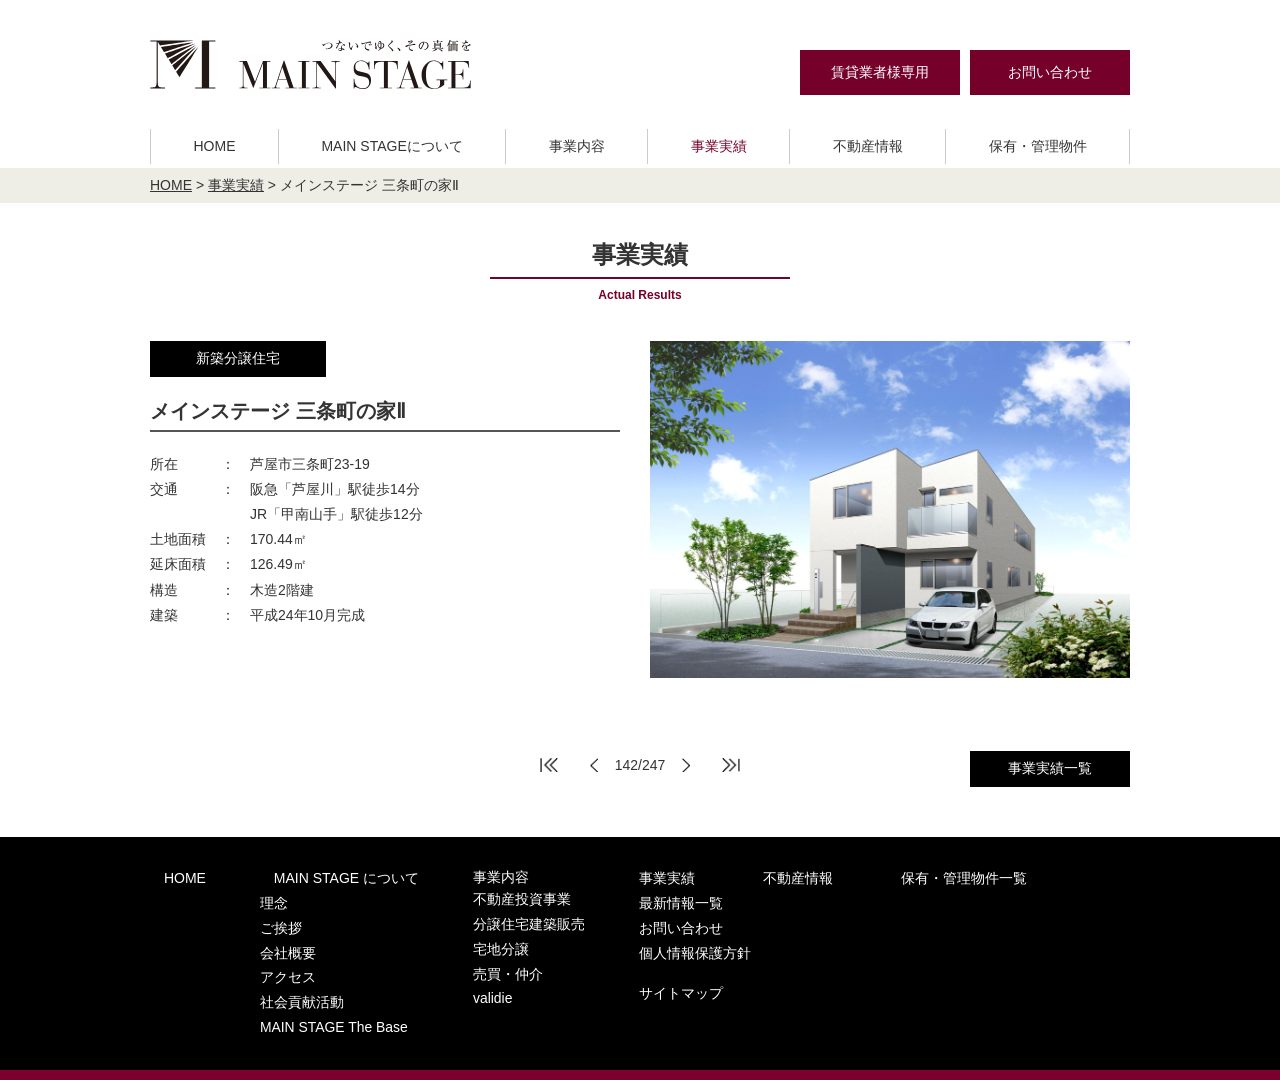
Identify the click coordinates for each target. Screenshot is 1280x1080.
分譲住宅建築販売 (469, 916)
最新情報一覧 (975, 877)
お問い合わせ (1050, 72)
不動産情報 (868, 146)
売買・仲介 (449, 955)
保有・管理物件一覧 (830, 877)
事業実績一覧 (1050, 768)
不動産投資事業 (462, 897)
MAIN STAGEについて (391, 146)
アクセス (258, 955)
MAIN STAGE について (304, 877)
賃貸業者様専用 (880, 72)
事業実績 (719, 146)
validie (435, 975)
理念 (245, 897)
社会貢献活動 (271, 975)
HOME (214, 146)
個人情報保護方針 (989, 919)
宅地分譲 (443, 936)
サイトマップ (975, 955)
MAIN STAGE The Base (301, 994)
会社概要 (258, 936)
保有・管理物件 (1038, 146)
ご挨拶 (251, 916)
